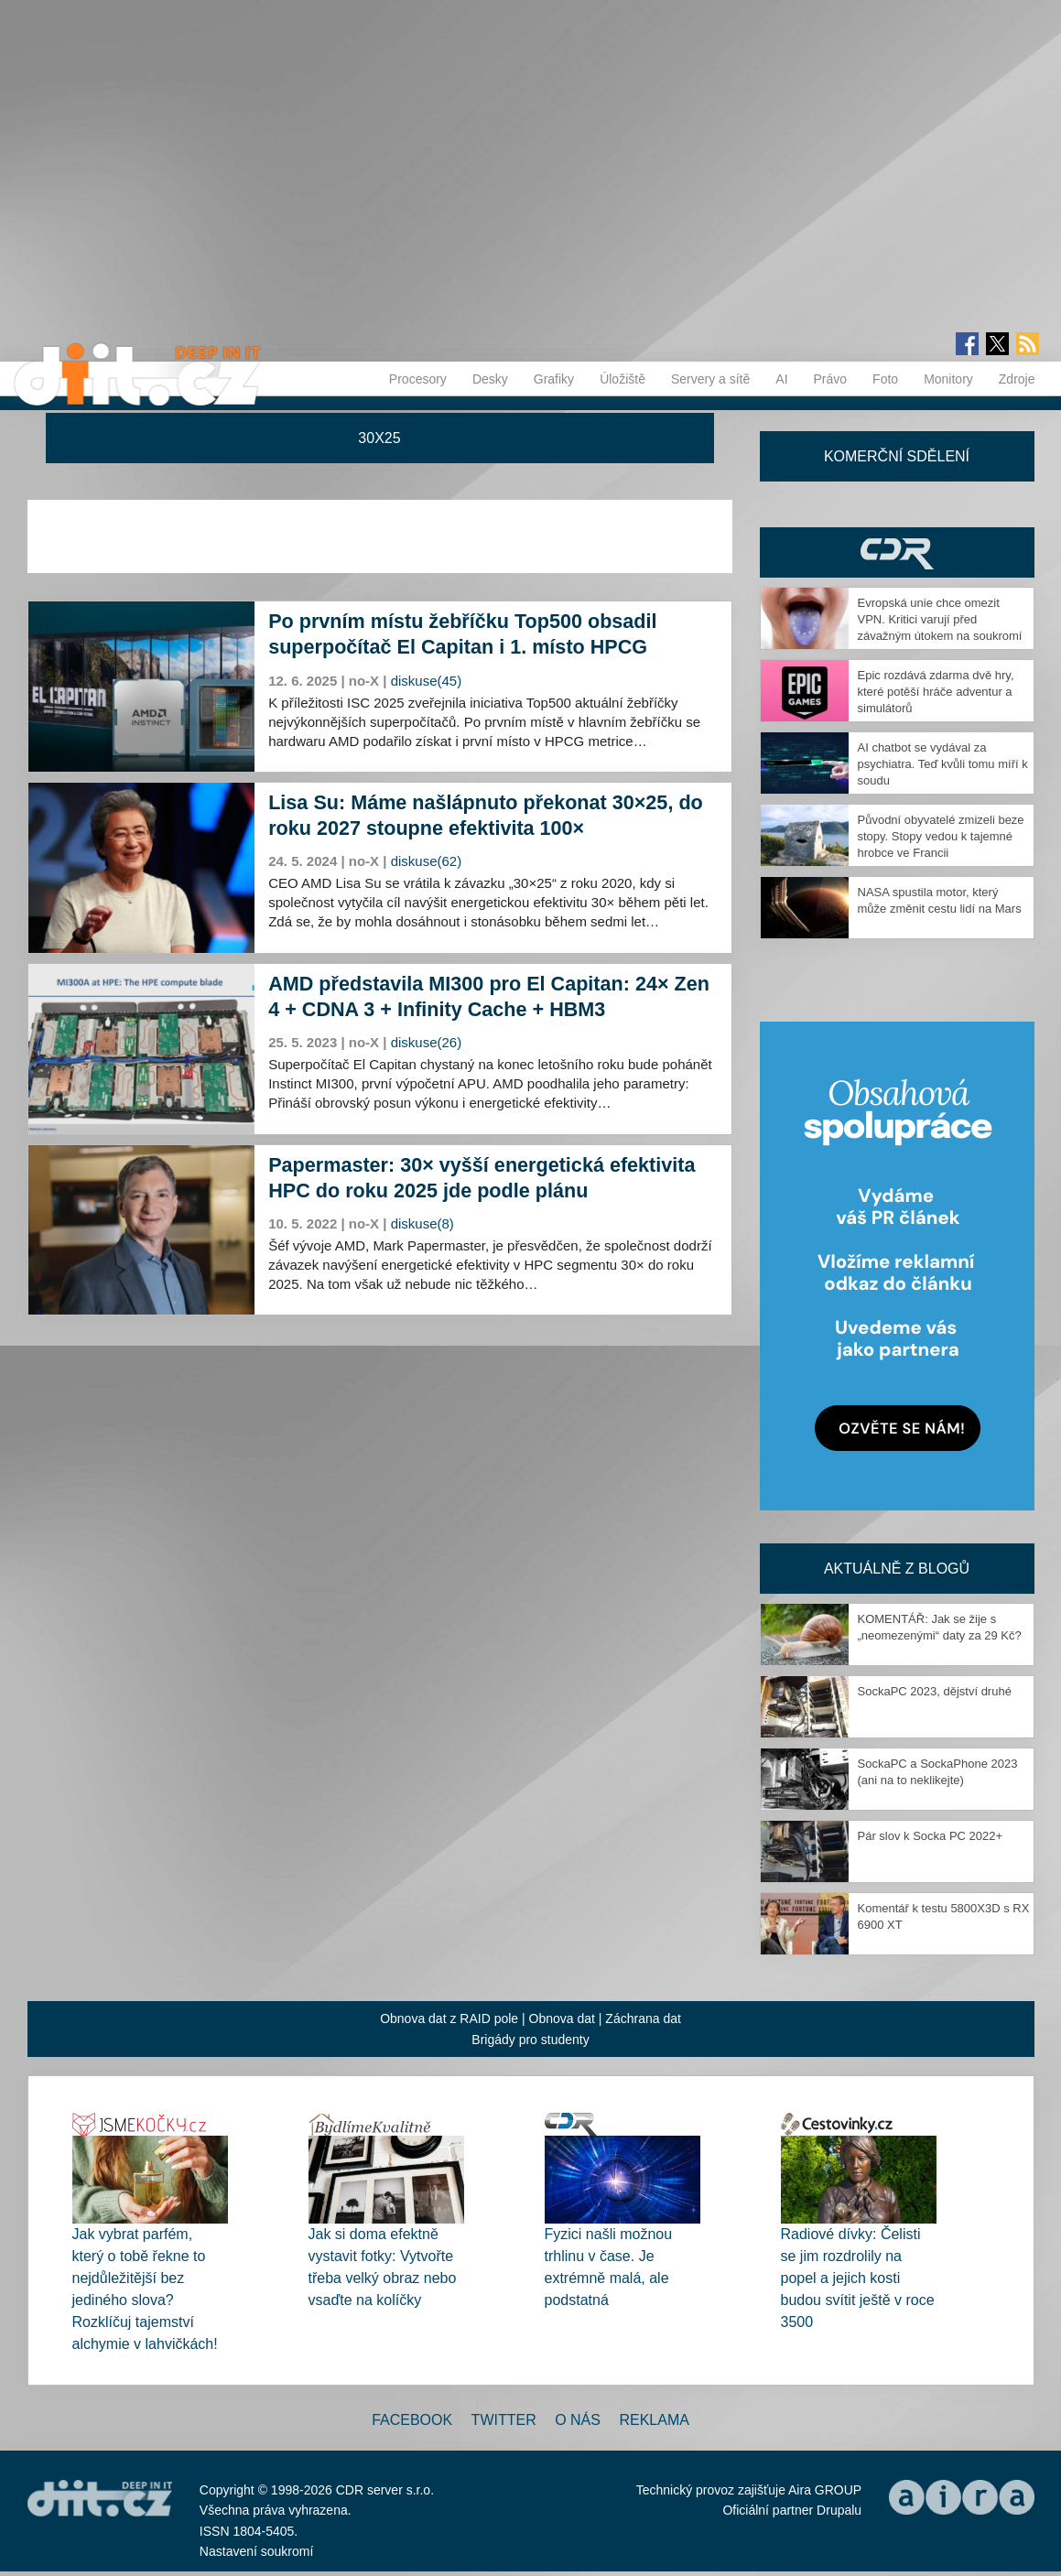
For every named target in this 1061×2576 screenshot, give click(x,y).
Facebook (412, 2420)
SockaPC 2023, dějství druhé (935, 1691)
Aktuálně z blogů (896, 1568)
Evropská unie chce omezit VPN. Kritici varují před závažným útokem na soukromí (940, 619)
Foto (885, 379)
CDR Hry (897, 552)
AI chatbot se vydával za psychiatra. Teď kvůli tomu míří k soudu (943, 764)
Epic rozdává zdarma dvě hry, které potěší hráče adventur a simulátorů (936, 691)
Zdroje (1017, 379)
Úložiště (622, 379)
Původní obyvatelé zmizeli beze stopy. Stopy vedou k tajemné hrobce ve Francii (941, 836)
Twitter (503, 2420)
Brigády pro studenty (530, 2039)
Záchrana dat (643, 2018)
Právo (831, 379)
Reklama (653, 2420)
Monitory (948, 379)
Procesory (418, 379)
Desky (490, 379)
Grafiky (554, 379)
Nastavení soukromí (257, 2551)
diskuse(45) (426, 680)
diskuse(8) (422, 1223)
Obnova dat (562, 2018)
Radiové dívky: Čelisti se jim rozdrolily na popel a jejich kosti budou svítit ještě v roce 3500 (858, 2278)
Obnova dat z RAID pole (449, 2018)
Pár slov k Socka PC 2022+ (930, 1836)
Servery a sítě (710, 379)
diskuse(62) (426, 861)
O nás (578, 2420)
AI (781, 379)
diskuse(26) (426, 1042)
